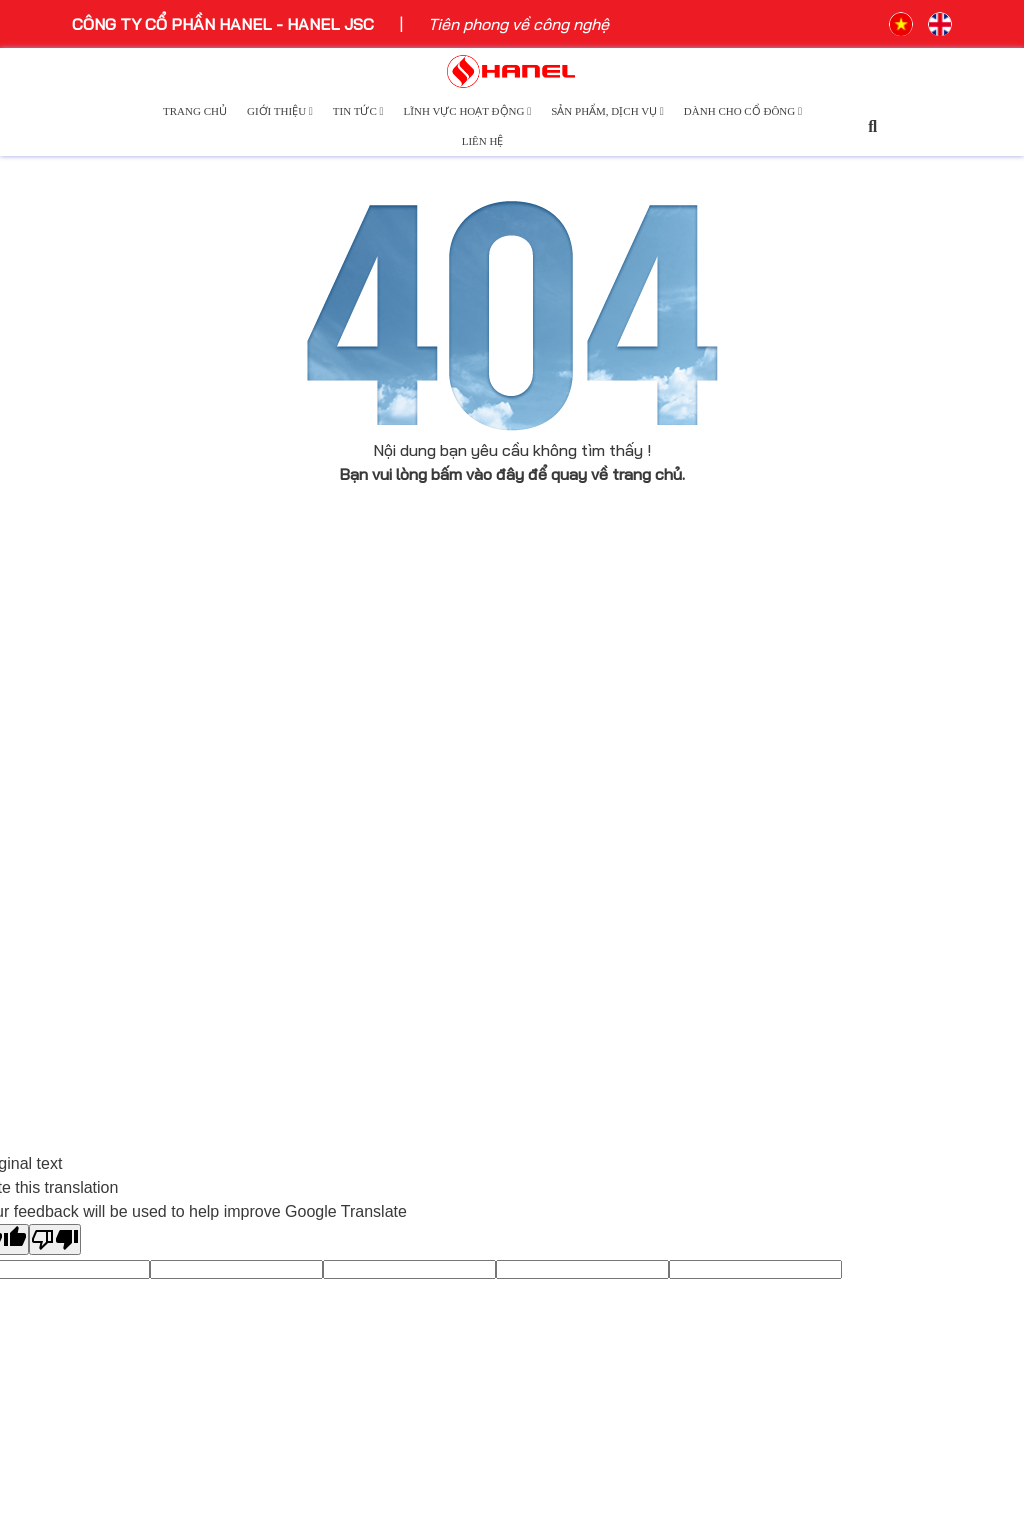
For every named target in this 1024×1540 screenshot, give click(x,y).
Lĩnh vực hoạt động (468, 111)
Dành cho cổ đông (743, 111)
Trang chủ (195, 111)
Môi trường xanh (355, 874)
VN (901, 24)
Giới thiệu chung (130, 758)
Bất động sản (570, 870)
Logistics (555, 899)
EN (940, 24)
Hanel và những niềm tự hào (174, 956)
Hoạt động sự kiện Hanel (386, 758)
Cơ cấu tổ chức (129, 927)
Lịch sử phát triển (137, 840)
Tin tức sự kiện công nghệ (391, 816)
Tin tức (358, 111)
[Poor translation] (55, 1239)
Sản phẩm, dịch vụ (607, 111)
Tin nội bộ (331, 903)
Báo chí (323, 787)
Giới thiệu (280, 111)
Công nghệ (560, 788)
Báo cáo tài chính (808, 816)
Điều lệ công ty (800, 845)
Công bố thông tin (810, 758)
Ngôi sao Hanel (350, 845)
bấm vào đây (477, 474)
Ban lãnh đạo (120, 869)
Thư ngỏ (103, 898)
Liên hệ (483, 141)
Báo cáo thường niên (821, 787)
